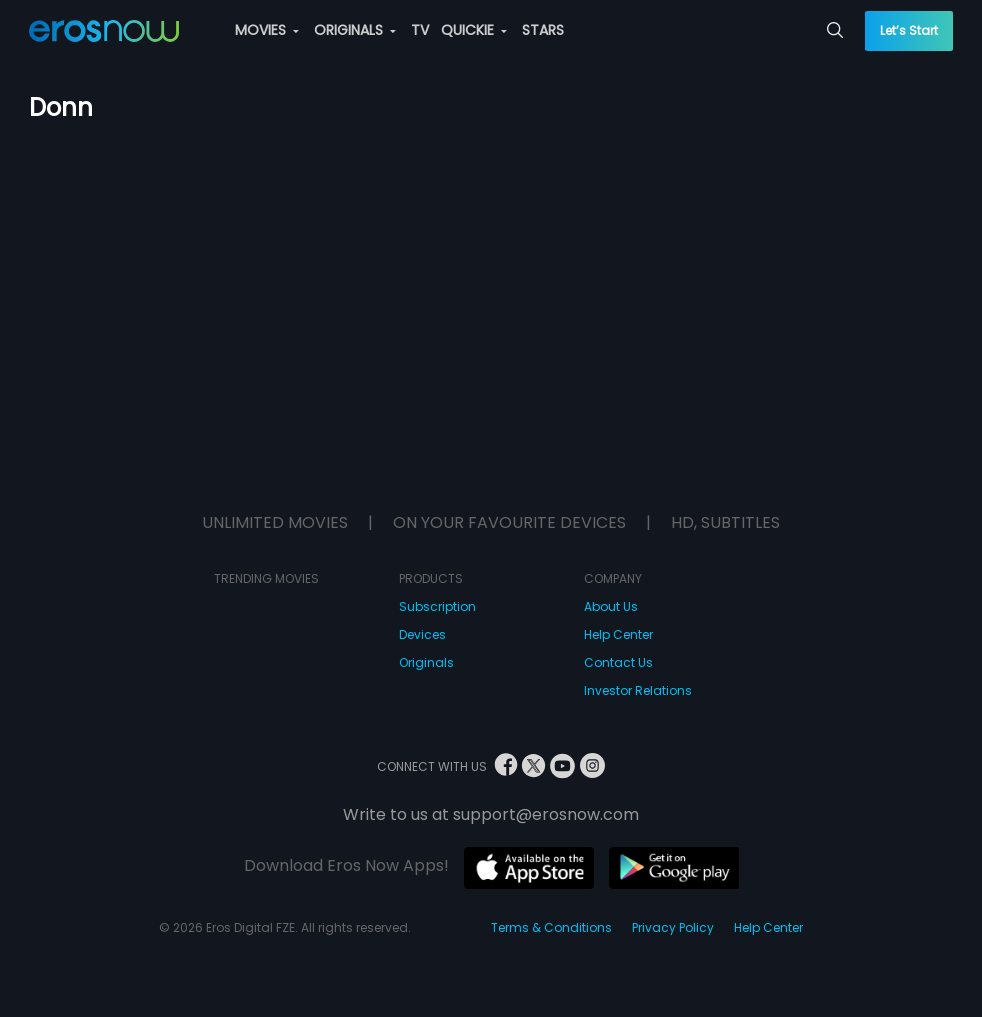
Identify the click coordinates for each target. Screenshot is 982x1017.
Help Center (618, 634)
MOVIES (267, 30)
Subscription (437, 606)
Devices (422, 634)
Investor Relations (638, 690)
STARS (543, 30)
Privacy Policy (673, 927)
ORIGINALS (355, 30)
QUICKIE (474, 30)
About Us (611, 606)
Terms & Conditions (551, 927)
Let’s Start (909, 30)
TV (420, 30)
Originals (426, 662)
